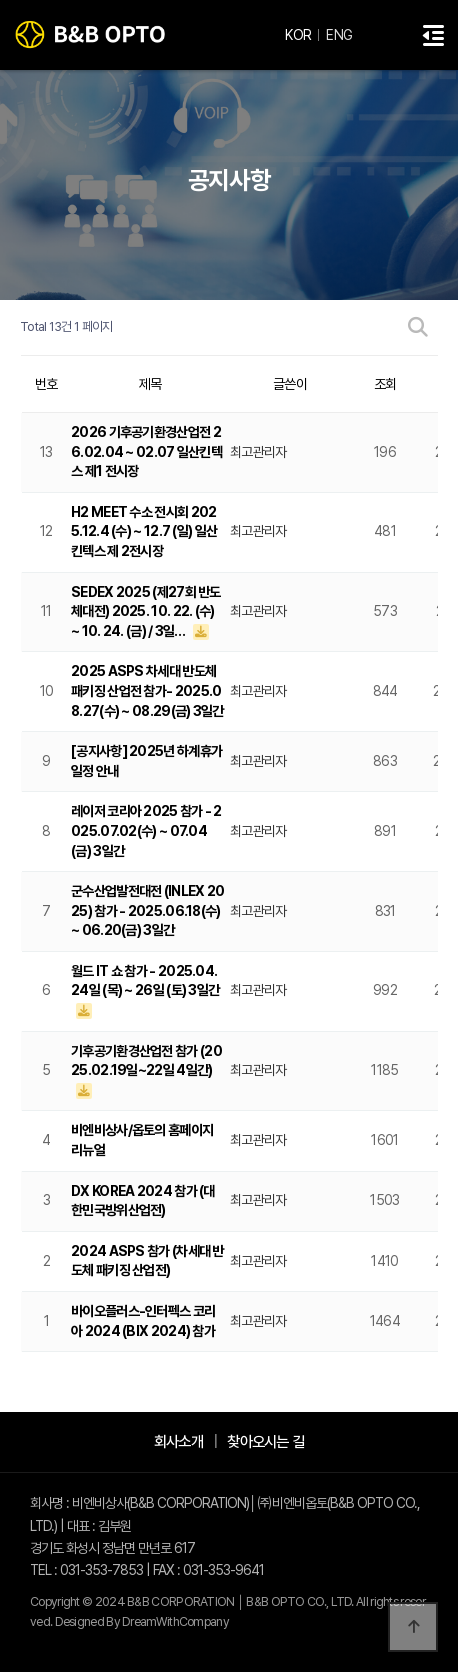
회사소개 (178, 1441)
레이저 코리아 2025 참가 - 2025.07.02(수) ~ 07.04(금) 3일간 (146, 830)
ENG (339, 35)
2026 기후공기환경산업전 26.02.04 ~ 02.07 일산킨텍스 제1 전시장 (146, 451)
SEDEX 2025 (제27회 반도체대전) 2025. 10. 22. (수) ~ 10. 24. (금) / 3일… (146, 611)
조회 (385, 384)
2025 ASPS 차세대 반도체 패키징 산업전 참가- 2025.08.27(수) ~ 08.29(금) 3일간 (147, 690)
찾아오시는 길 (265, 1441)
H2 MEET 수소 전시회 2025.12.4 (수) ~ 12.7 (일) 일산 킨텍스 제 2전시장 (144, 531)
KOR (298, 35)
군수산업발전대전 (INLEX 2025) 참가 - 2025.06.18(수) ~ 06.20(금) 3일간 (147, 910)
